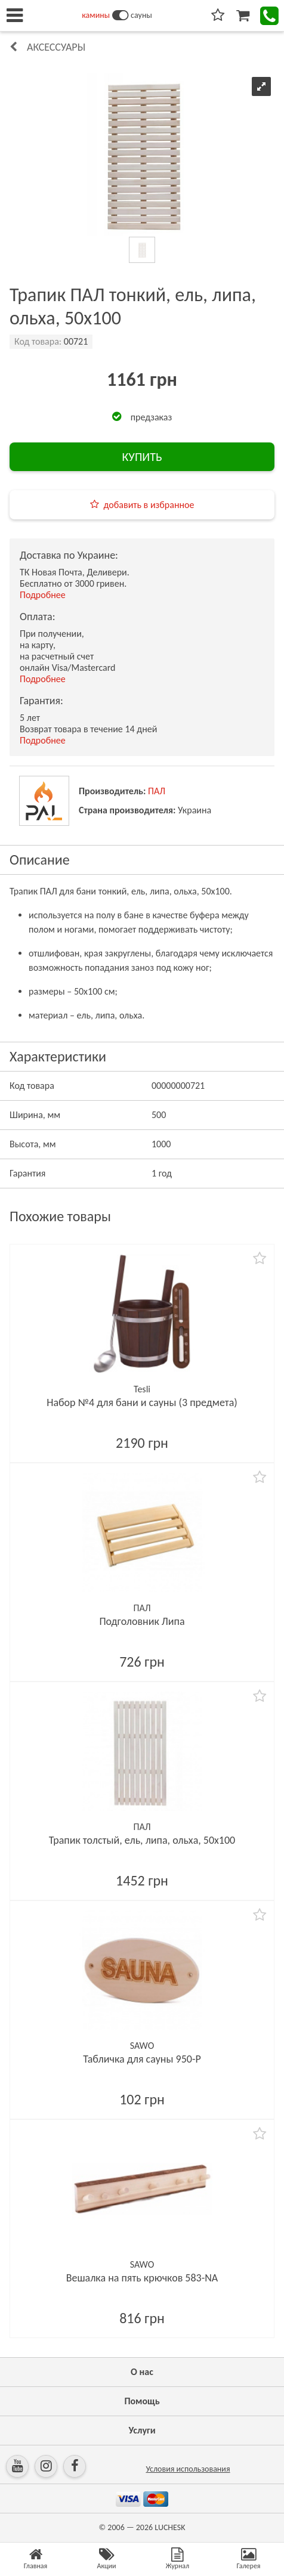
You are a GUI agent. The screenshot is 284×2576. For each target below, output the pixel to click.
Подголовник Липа (141, 1621)
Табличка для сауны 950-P (141, 2059)
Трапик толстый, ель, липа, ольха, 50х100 (142, 1840)
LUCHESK (170, 2527)
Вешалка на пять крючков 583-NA (142, 2277)
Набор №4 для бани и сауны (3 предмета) (142, 1402)
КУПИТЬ (142, 457)
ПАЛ (156, 791)
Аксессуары (56, 47)
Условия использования (188, 2469)
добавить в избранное (149, 504)
